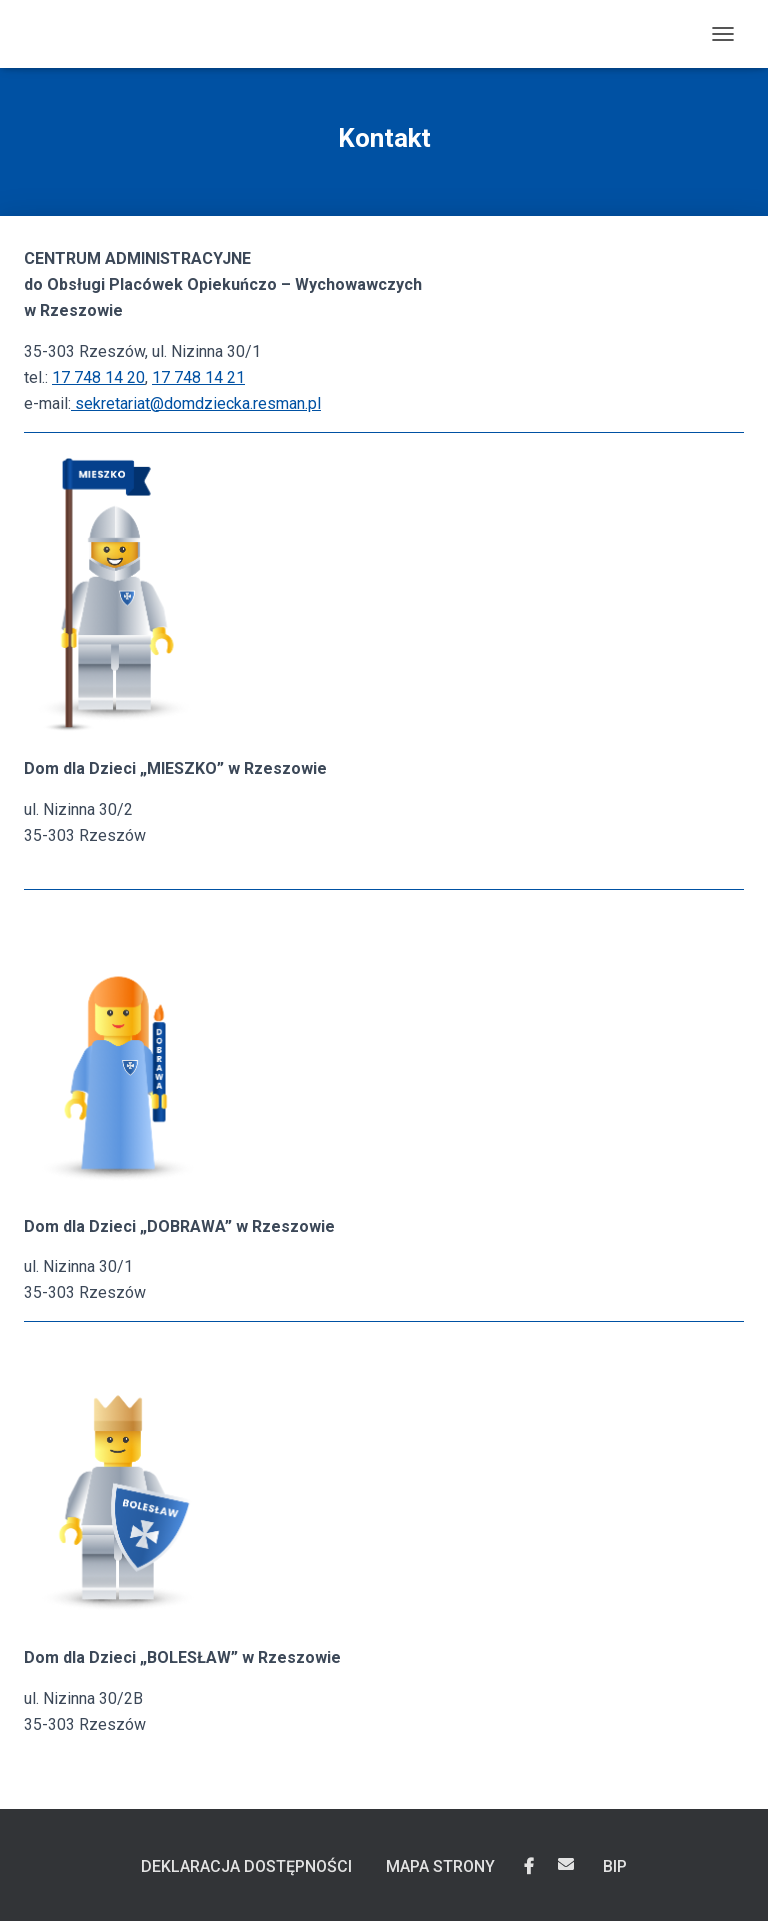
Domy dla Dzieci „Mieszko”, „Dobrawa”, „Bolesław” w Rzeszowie (529, 1867)
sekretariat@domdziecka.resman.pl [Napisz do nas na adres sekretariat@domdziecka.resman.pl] (196, 403)
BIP (615, 1866)
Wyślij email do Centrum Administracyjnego (566, 1864)
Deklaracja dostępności (246, 1866)
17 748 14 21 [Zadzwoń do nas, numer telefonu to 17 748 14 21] (198, 377)
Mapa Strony (440, 1866)
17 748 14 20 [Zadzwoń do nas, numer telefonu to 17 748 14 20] (98, 377)
